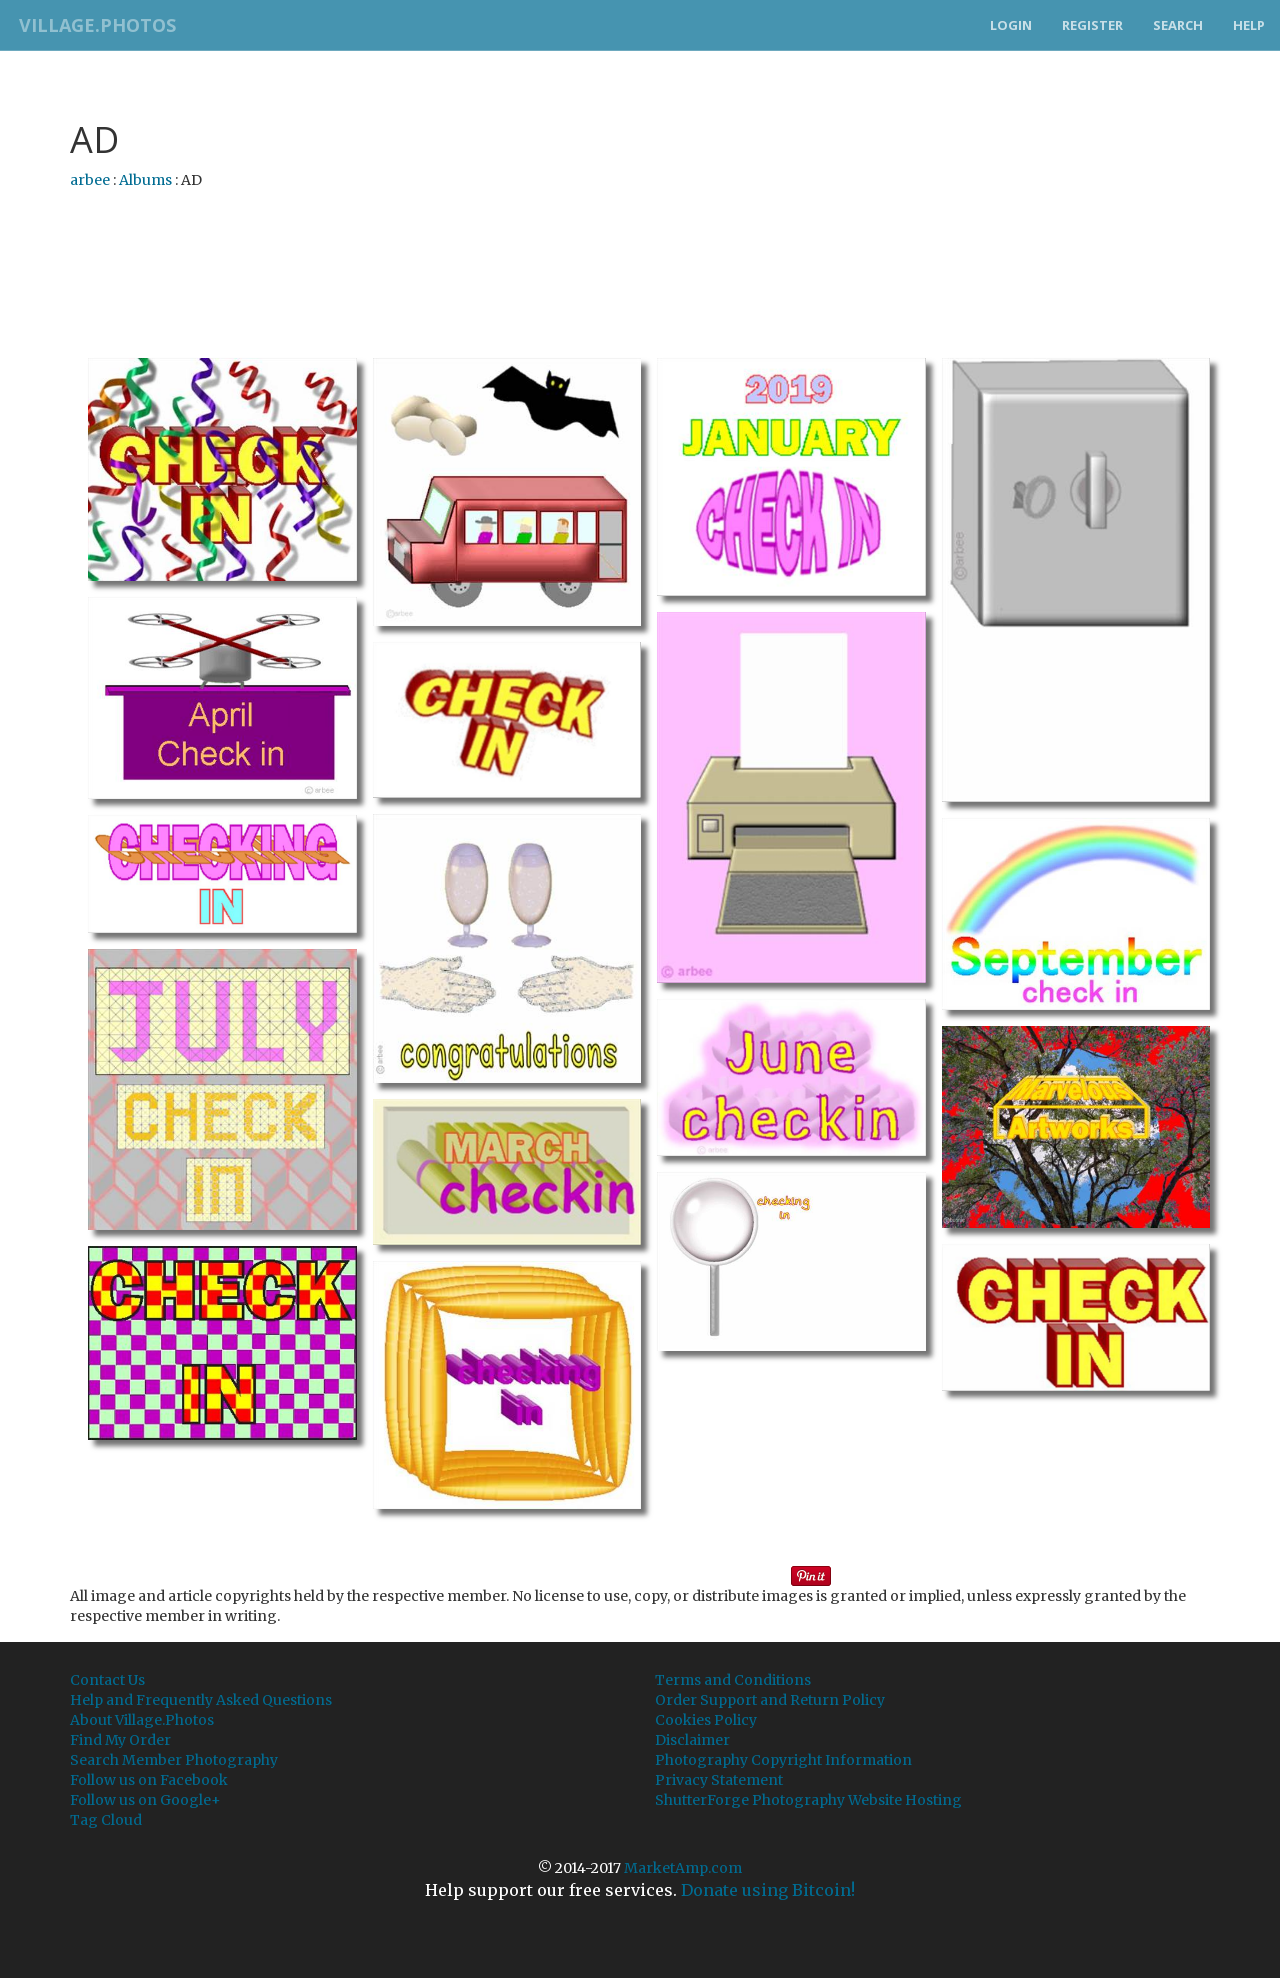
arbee (90, 180)
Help (1249, 25)
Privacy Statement (719, 1780)
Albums (145, 180)
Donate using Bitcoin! (768, 1890)
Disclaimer (692, 1740)
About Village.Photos (142, 1720)
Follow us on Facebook (149, 1780)
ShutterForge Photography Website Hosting (808, 1800)
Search (1178, 25)
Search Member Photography (174, 1760)
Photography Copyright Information (783, 1760)
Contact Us (107, 1680)
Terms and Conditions (733, 1680)
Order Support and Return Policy (770, 1700)
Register (1092, 25)
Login (1011, 25)
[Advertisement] (640, 255)
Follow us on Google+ (145, 1800)
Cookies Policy (706, 1720)
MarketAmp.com (683, 1868)
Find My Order (120, 1740)
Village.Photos (93, 25)
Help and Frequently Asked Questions (201, 1700)
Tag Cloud (106, 1820)
